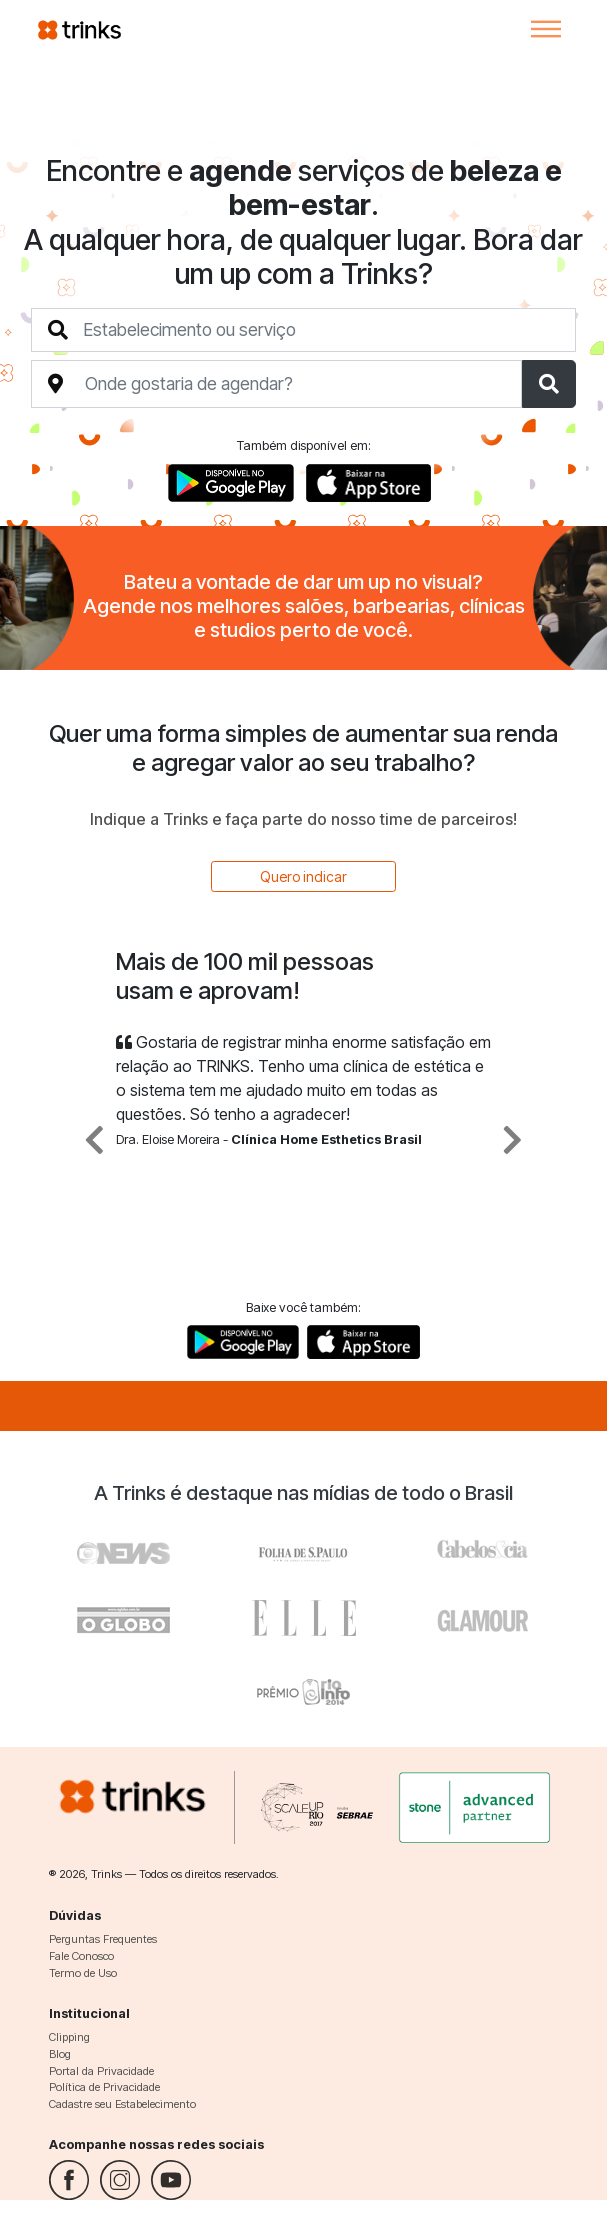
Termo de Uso (83, 1973)
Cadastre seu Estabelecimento (122, 2104)
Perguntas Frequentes (103, 1939)
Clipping (69, 2037)
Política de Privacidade (104, 2087)
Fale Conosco (81, 1956)
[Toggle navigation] (546, 29)
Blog (60, 2054)
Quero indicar (303, 876)
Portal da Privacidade (101, 2071)
